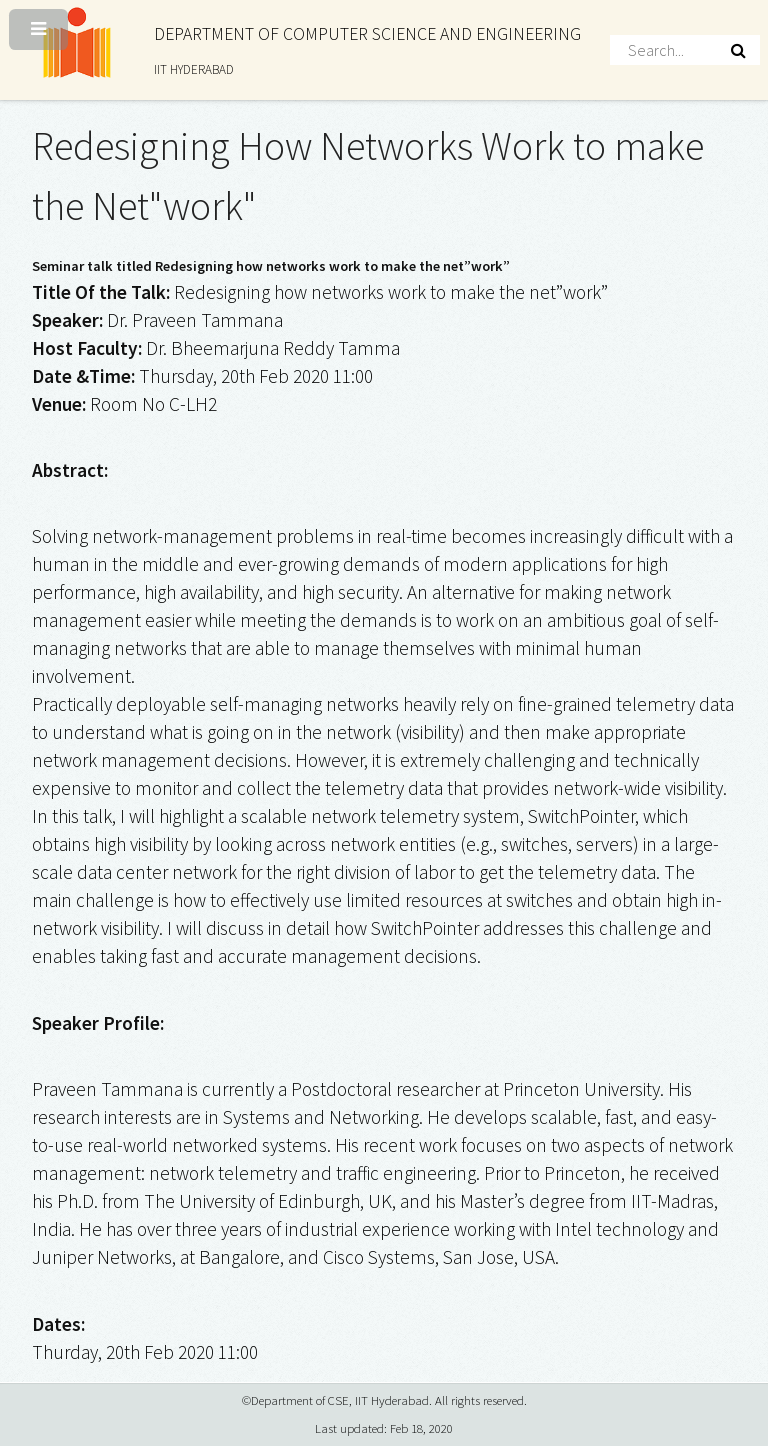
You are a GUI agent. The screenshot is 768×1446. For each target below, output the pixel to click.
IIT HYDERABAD (194, 69)
